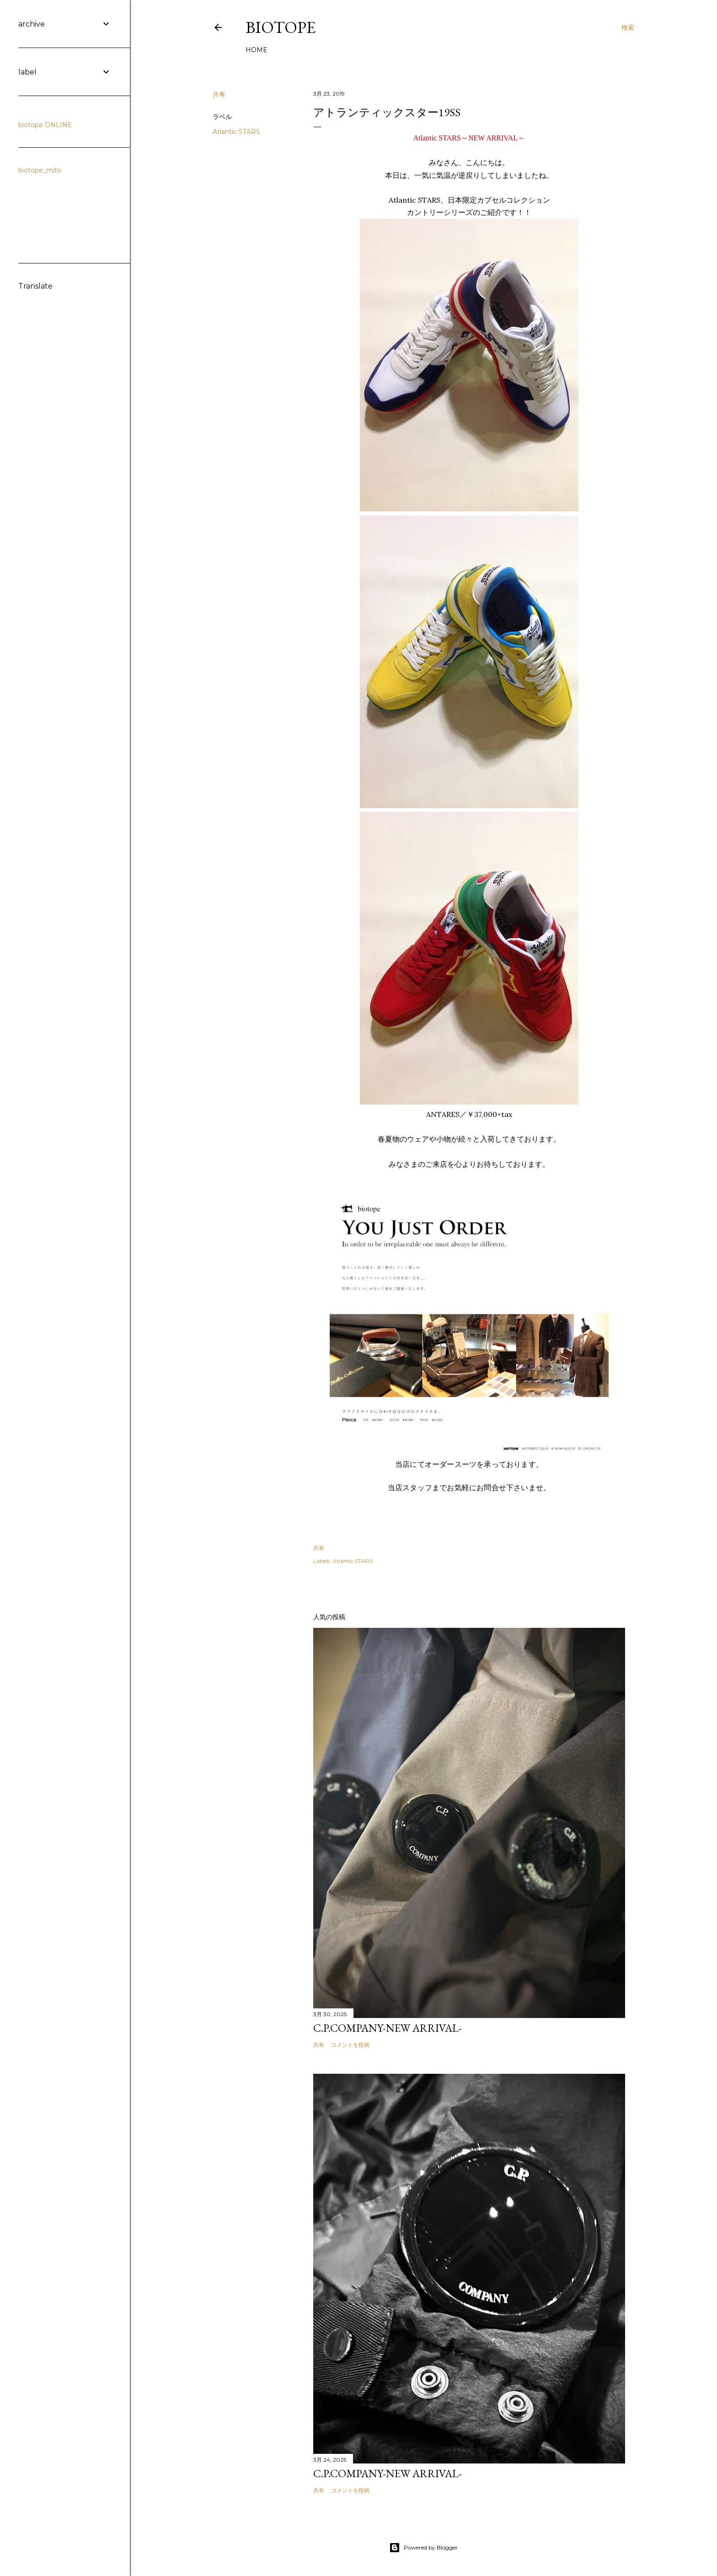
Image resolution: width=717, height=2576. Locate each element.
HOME (257, 50)
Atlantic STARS (236, 132)
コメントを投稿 (350, 2044)
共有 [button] (219, 94)
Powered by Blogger (423, 2547)
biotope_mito (39, 170)
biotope (281, 27)
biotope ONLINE (45, 125)
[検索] (627, 27)
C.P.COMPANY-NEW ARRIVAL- (387, 2028)
